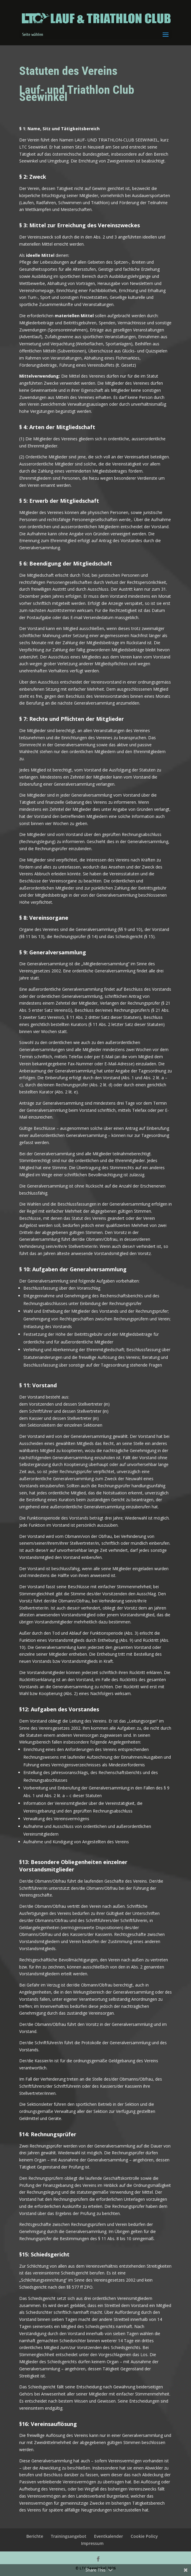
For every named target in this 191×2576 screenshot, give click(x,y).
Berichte (34, 2536)
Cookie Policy (144, 2536)
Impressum (92, 2543)
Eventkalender (108, 2536)
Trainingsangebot (68, 2536)
